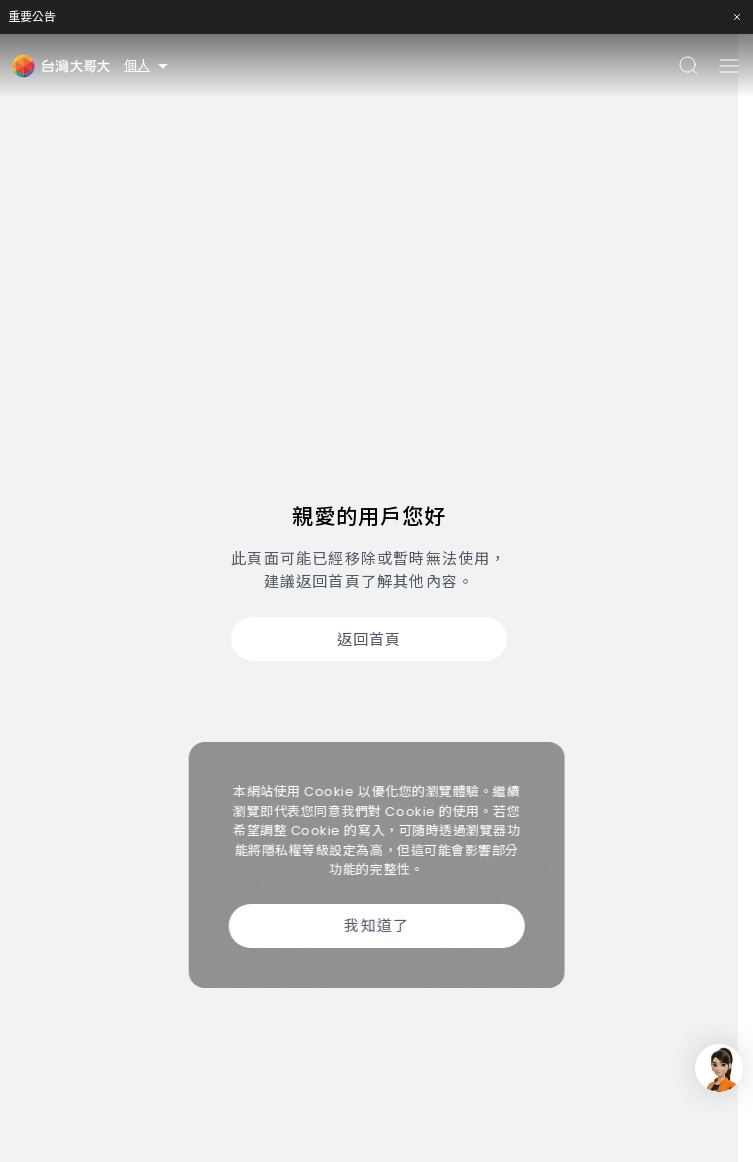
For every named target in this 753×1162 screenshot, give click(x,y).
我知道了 (376, 925)
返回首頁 (369, 639)
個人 (147, 65)
